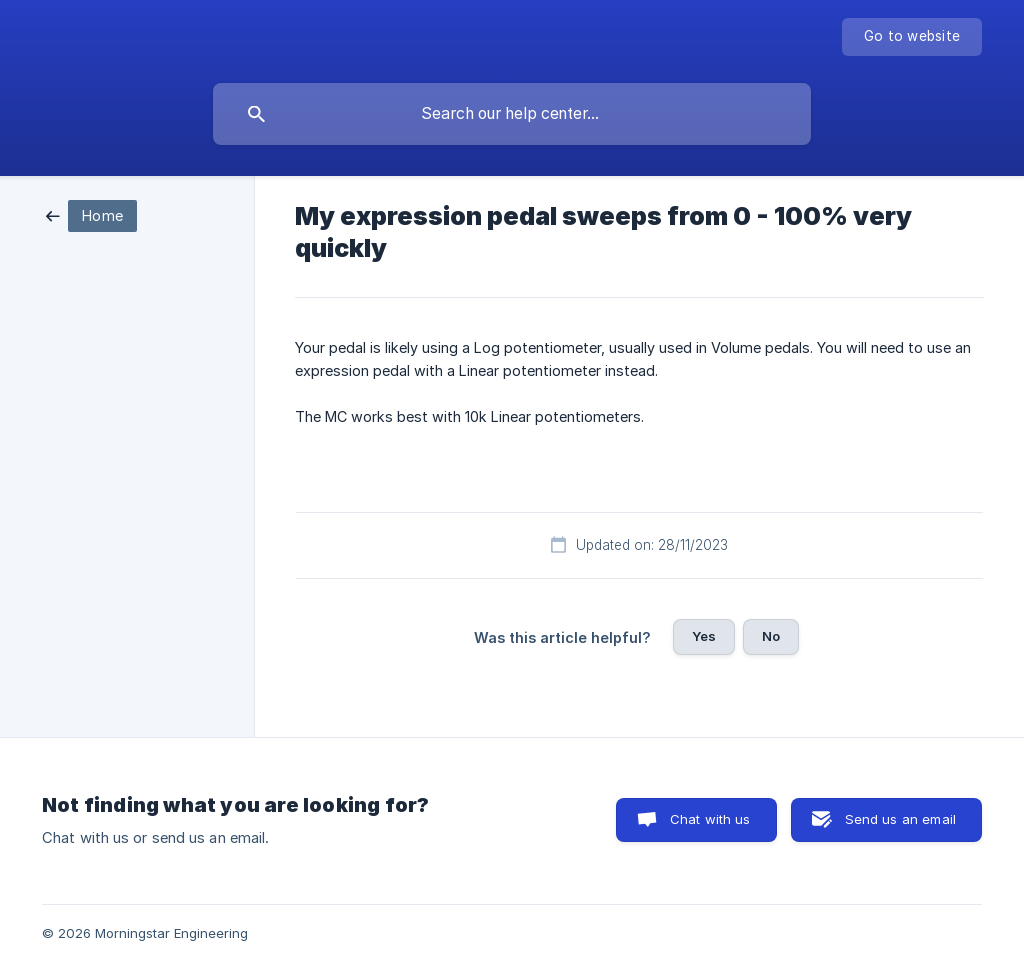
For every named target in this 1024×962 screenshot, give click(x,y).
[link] (91, 214)
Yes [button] (704, 636)
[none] (912, 37)
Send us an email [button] (900, 819)
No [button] (771, 636)
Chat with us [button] (710, 819)
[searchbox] (512, 114)
